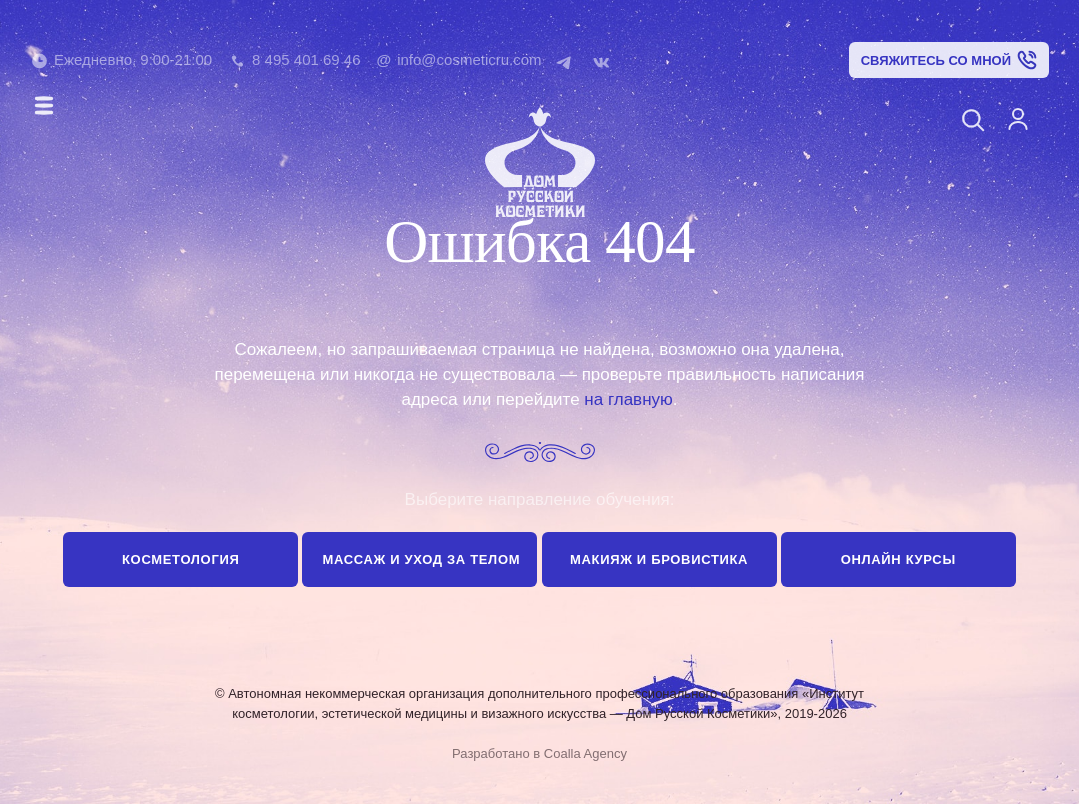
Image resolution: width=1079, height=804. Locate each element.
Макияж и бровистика (659, 559)
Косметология (180, 559)
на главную (628, 399)
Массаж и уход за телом (421, 559)
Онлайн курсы (898, 559)
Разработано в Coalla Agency (539, 753)
